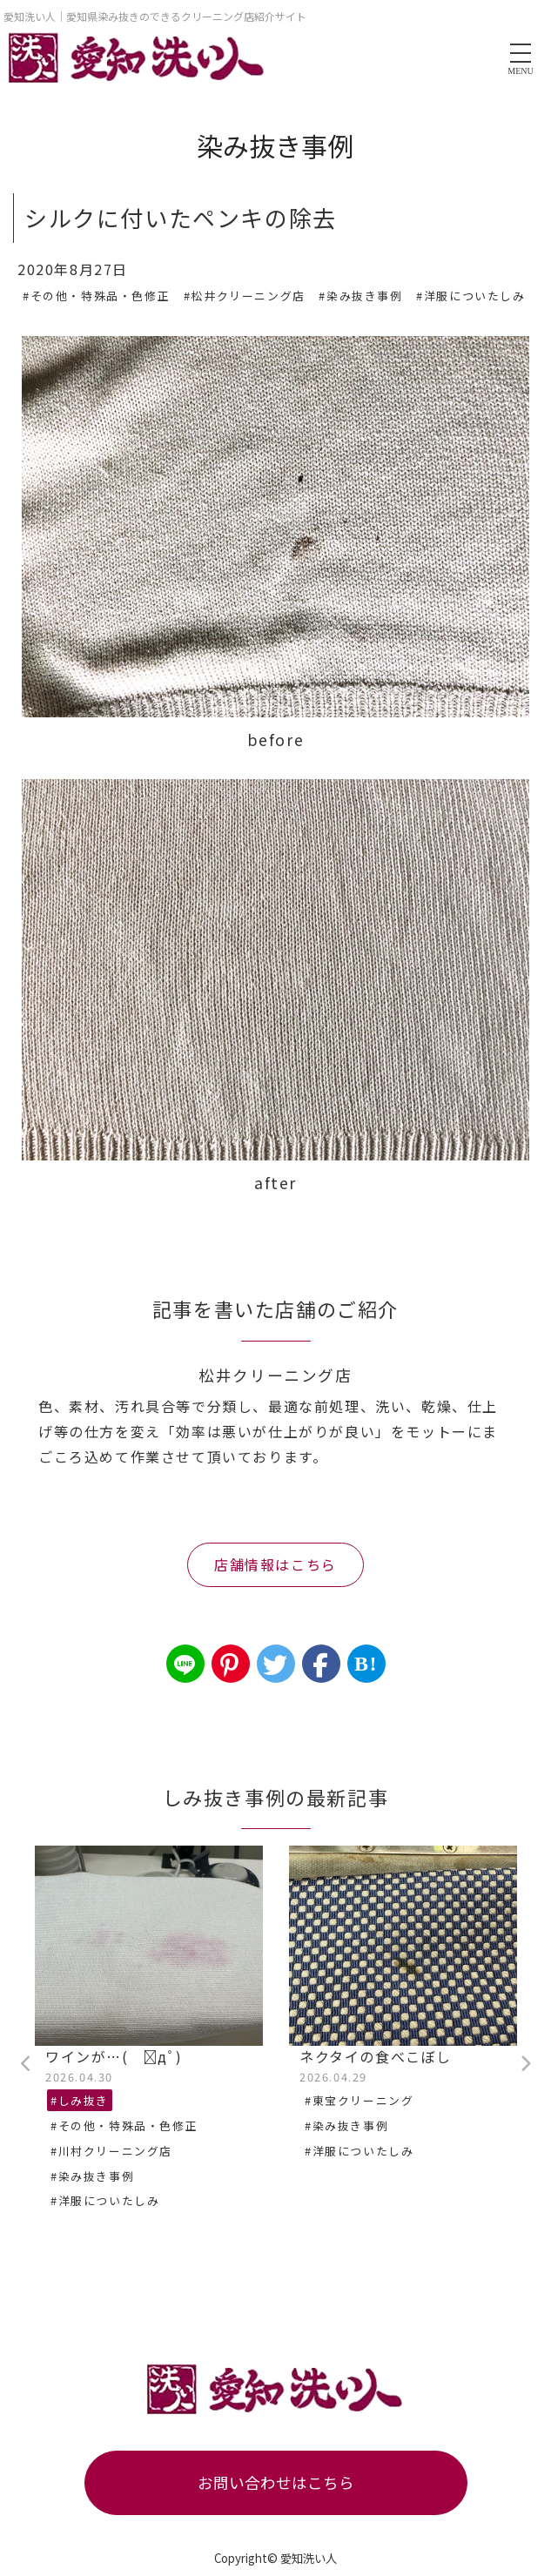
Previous (26, 2064)
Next (525, 2064)
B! (366, 1663)
